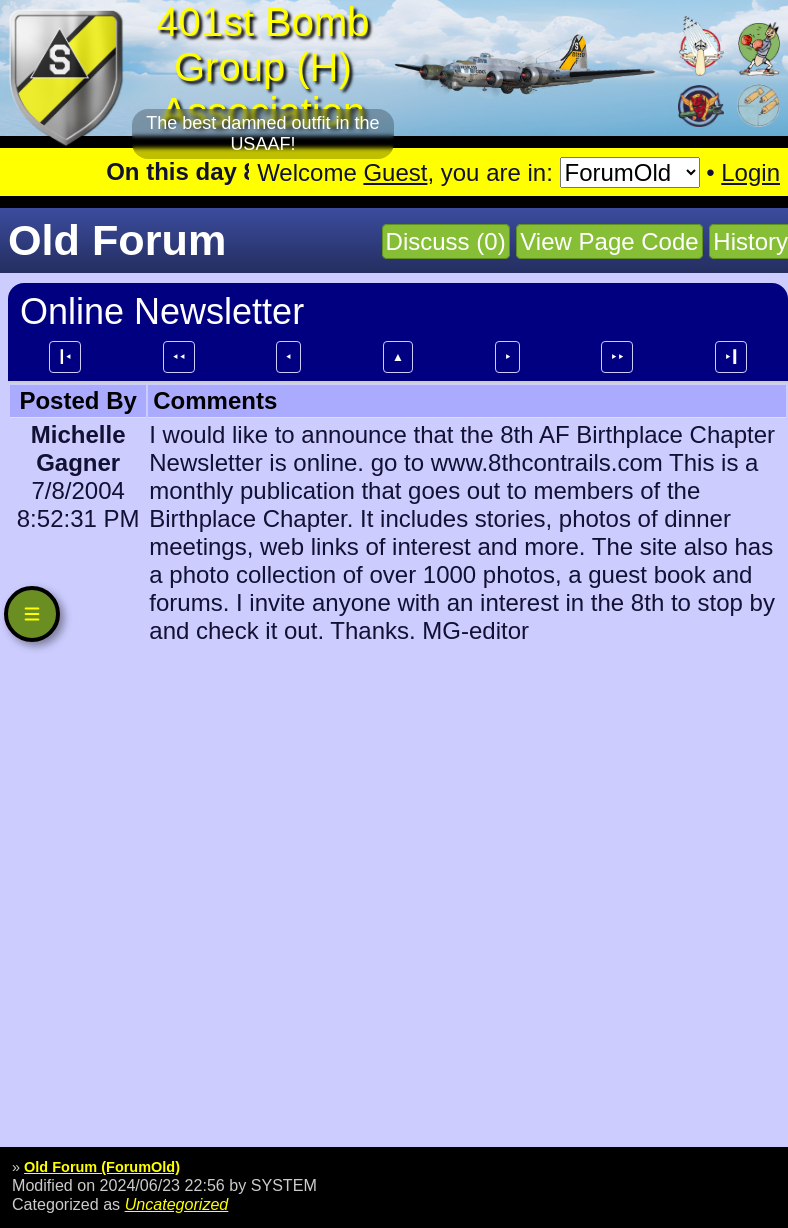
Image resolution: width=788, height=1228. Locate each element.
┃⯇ (65, 357)
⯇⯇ (179, 357)
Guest (395, 172)
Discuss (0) (446, 241)
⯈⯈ (617, 357)
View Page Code (609, 241)
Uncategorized (177, 1204)
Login (750, 172)
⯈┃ (731, 357)
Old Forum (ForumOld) (102, 1167)
